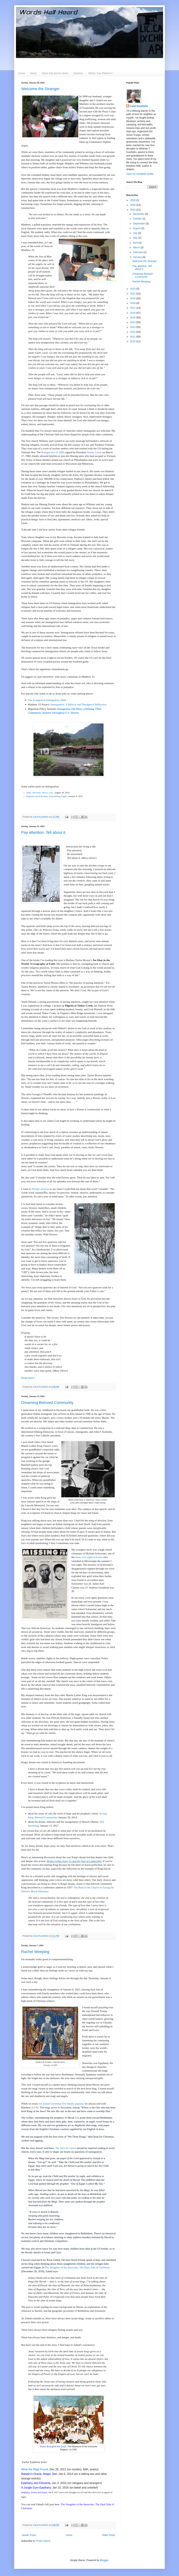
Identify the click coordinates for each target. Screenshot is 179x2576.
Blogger (104, 2560)
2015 (133, 317)
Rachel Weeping (35, 1951)
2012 (133, 331)
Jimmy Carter (94, 452)
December (139, 213)
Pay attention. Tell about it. (43, 832)
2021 (133, 293)
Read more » (28, 1378)
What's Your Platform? (100, 73)
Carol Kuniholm (139, 106)
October (137, 218)
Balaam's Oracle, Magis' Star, (39, 2473)
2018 (133, 303)
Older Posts (108, 2535)
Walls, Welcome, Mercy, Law (39, 792)
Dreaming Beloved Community (47, 1402)
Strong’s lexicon (40, 1188)
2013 (133, 327)
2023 (133, 288)
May (135, 237)
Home (21, 73)
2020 (133, 298)
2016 (133, 312)
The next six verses (65, 2147)
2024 (133, 209)
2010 (133, 341)
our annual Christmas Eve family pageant (61, 2103)
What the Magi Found (34, 2469)
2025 (133, 205)
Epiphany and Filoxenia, (36, 2483)
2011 (133, 336)
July (135, 233)
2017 (133, 307)
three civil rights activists (88, 1557)
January (137, 257)
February (138, 252)
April (136, 242)
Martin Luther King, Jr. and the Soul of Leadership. (74, 1861)
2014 (133, 322)
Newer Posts (29, 2535)
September (139, 223)
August (137, 228)
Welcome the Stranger (40, 89)
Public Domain (100, 1503)
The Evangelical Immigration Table (47, 700)
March (136, 247)
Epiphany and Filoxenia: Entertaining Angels (46, 796)
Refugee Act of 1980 (52, 452)
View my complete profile (139, 173)
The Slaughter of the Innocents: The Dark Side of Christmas (77, 2267)
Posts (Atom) (43, 2540)
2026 (133, 200)
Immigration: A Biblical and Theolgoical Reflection (78, 704)
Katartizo (78, 73)
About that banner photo (55, 73)
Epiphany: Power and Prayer (34, 2492)
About (33, 73)
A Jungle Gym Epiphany (36, 2487)
